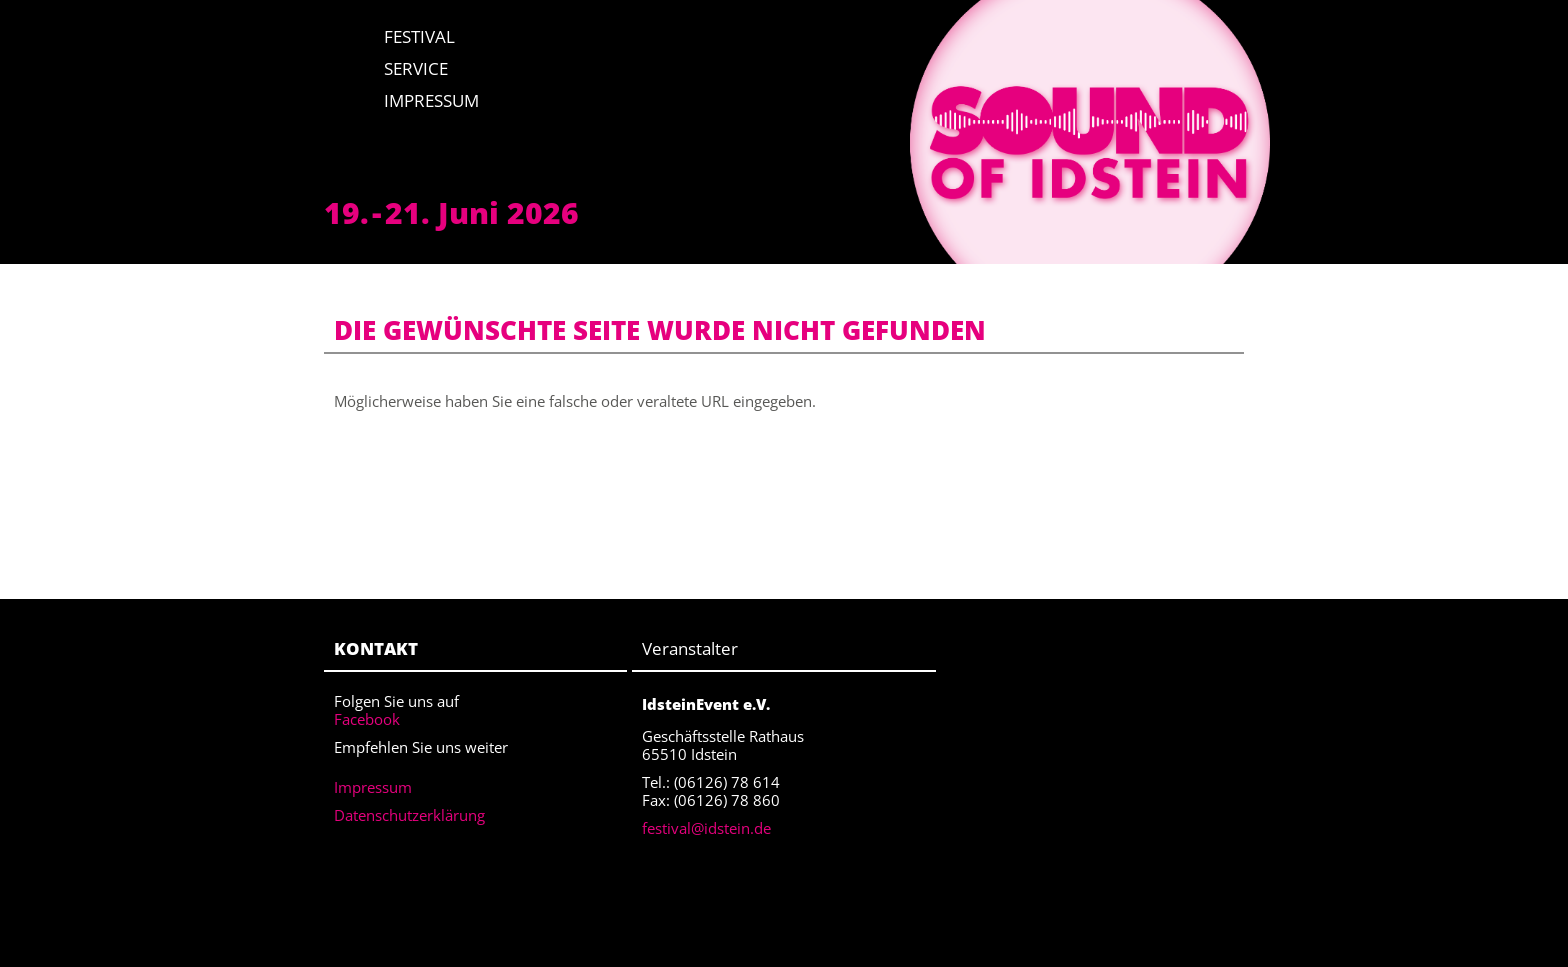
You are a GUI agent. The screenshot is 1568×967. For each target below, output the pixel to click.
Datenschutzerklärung (409, 815)
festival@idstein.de (706, 828)
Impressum (431, 100)
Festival (419, 36)
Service (416, 68)
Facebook (367, 719)
